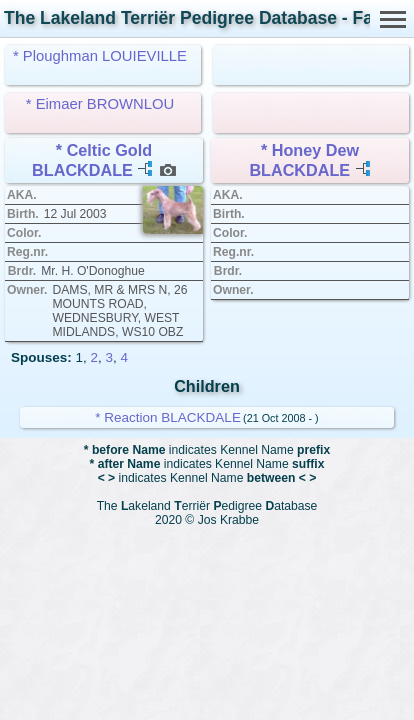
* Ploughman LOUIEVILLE (100, 56)
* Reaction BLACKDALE (168, 417)
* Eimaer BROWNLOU (100, 104)
